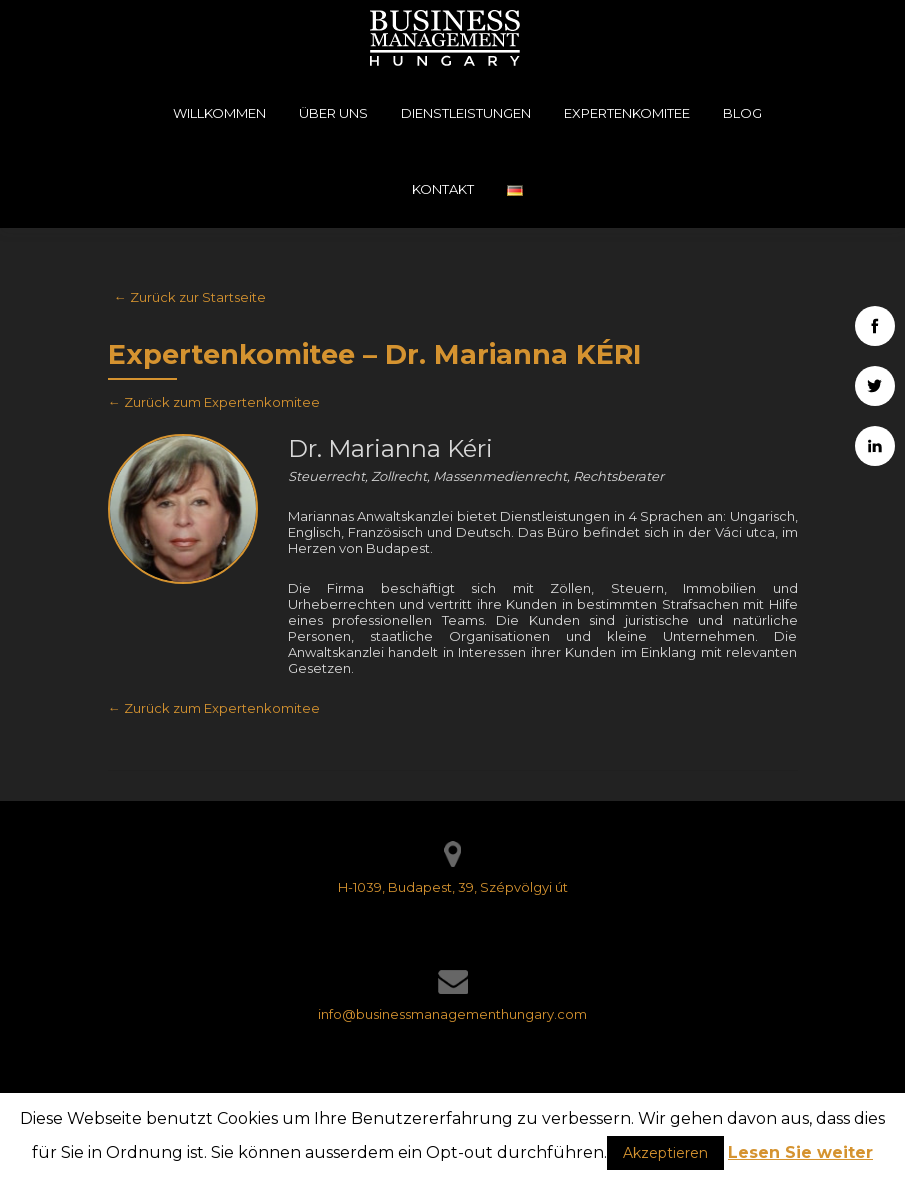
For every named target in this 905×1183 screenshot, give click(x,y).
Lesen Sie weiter (800, 1152)
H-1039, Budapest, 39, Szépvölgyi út (453, 887)
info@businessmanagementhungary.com (452, 1014)
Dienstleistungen (466, 113)
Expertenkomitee (627, 113)
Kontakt (443, 189)
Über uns (333, 113)
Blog (742, 113)
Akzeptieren (665, 1153)
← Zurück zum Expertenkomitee (214, 402)
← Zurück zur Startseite (190, 297)
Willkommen (219, 113)
